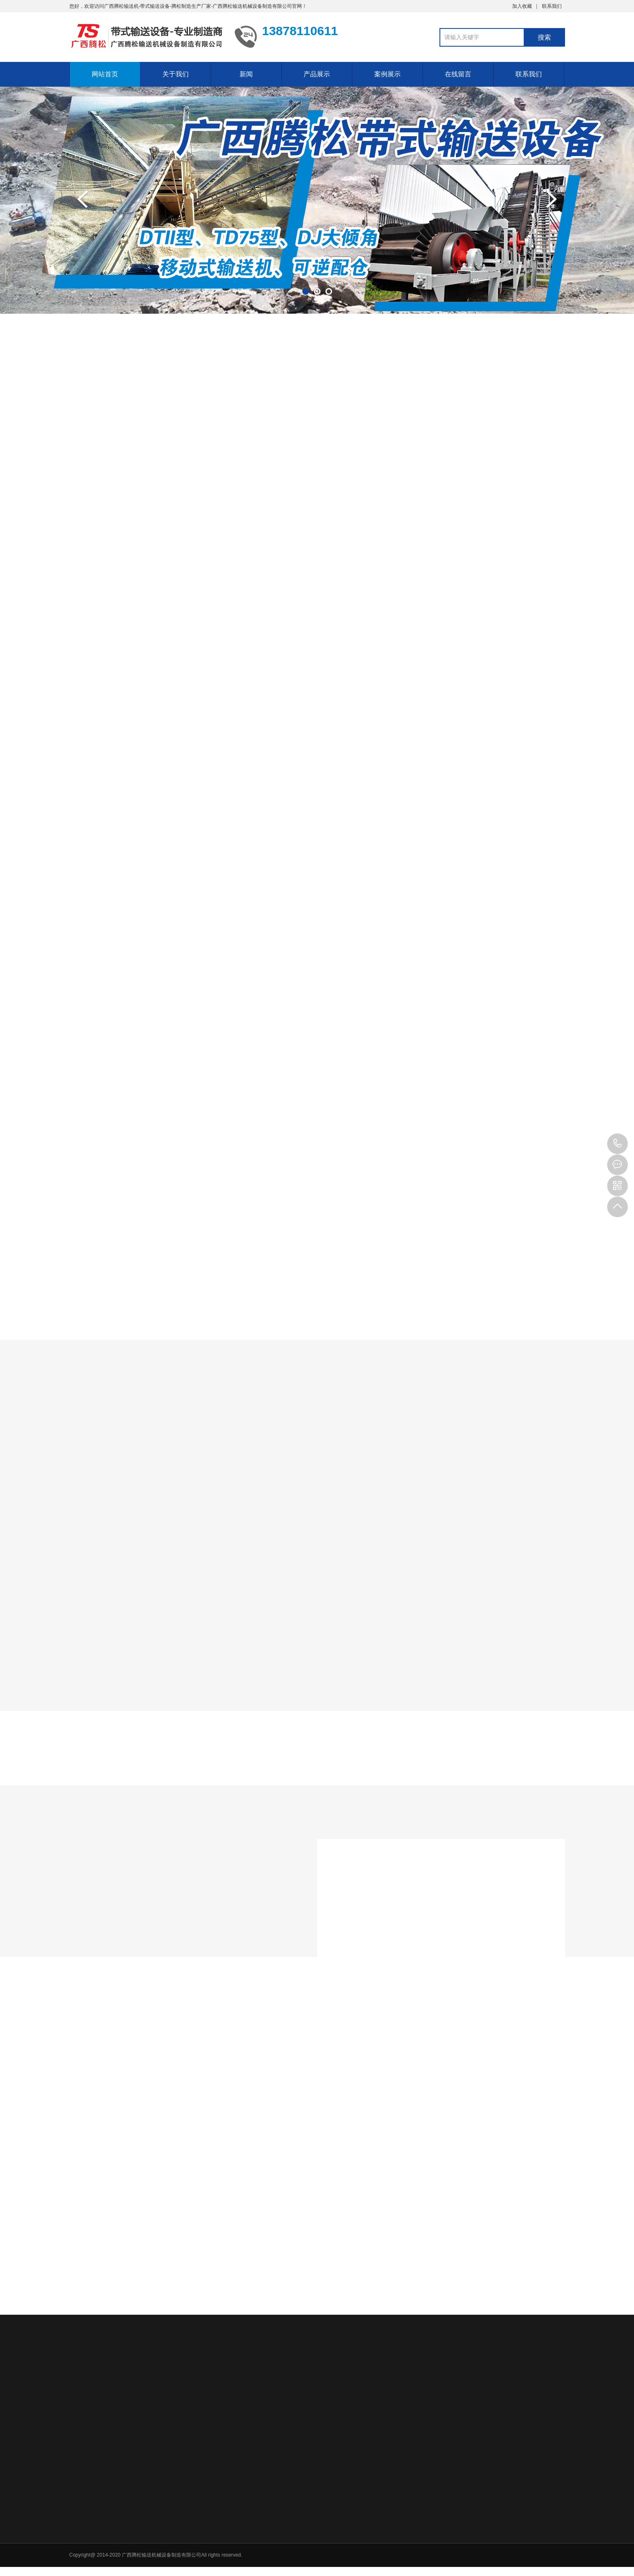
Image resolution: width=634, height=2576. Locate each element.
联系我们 (552, 6)
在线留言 (458, 74)
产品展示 (317, 74)
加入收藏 (522, 6)
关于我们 (175, 74)
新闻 (246, 74)
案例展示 (387, 74)
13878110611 (617, 1143)
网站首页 (105, 74)
